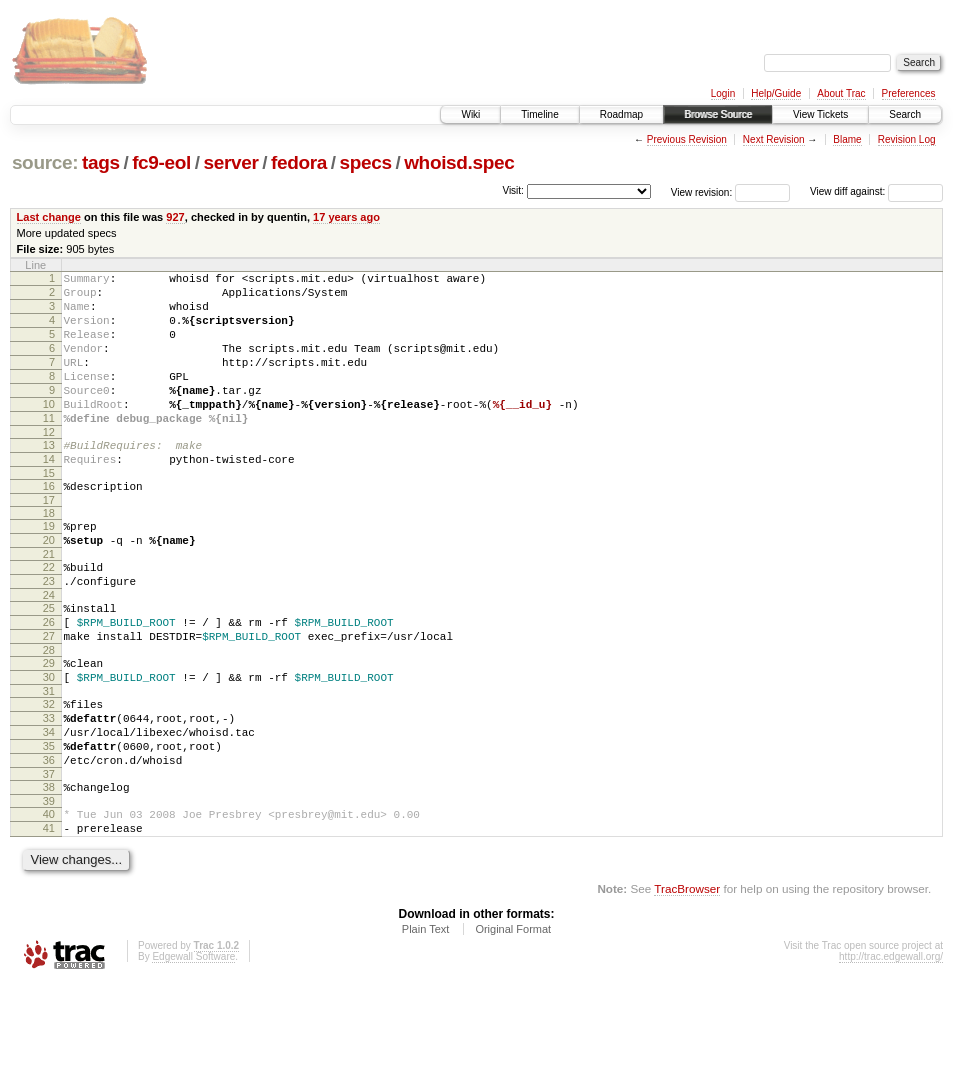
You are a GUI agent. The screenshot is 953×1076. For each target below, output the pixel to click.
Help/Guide (776, 93)
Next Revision (774, 139)
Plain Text (426, 1022)
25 (49, 662)
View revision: (702, 191)
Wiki (470, 114)
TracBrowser (687, 981)
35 (49, 824)
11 (49, 448)
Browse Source (718, 114)
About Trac (841, 93)
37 (49, 858)
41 (49, 918)
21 (49, 602)
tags (101, 162)
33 (49, 790)
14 (49, 495)
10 (49, 431)
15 (49, 512)
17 (49, 542)
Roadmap (621, 114)
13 (49, 478)
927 (175, 217)
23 (49, 632)
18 (49, 555)
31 (49, 760)
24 (49, 649)
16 (49, 525)
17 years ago (346, 217)
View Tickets (820, 114)
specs (366, 162)
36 (49, 841)
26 (49, 679)
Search (905, 114)
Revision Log (907, 139)
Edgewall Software (193, 1049)
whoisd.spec (459, 162)
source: (45, 162)
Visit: (513, 190)
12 (49, 465)
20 (49, 585)
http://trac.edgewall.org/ (891, 1049)
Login (723, 93)
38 (49, 871)
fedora (299, 162)
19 (49, 568)
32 (49, 773)
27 (49, 696)
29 (49, 726)
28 (49, 713)
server (230, 162)
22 (49, 615)
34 (49, 807)
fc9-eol (161, 162)
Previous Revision (687, 139)
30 (49, 743)
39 (49, 888)
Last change (49, 217)
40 (49, 901)
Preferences (909, 93)
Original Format (513, 1022)
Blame (847, 139)
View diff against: (876, 191)
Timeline (539, 114)
